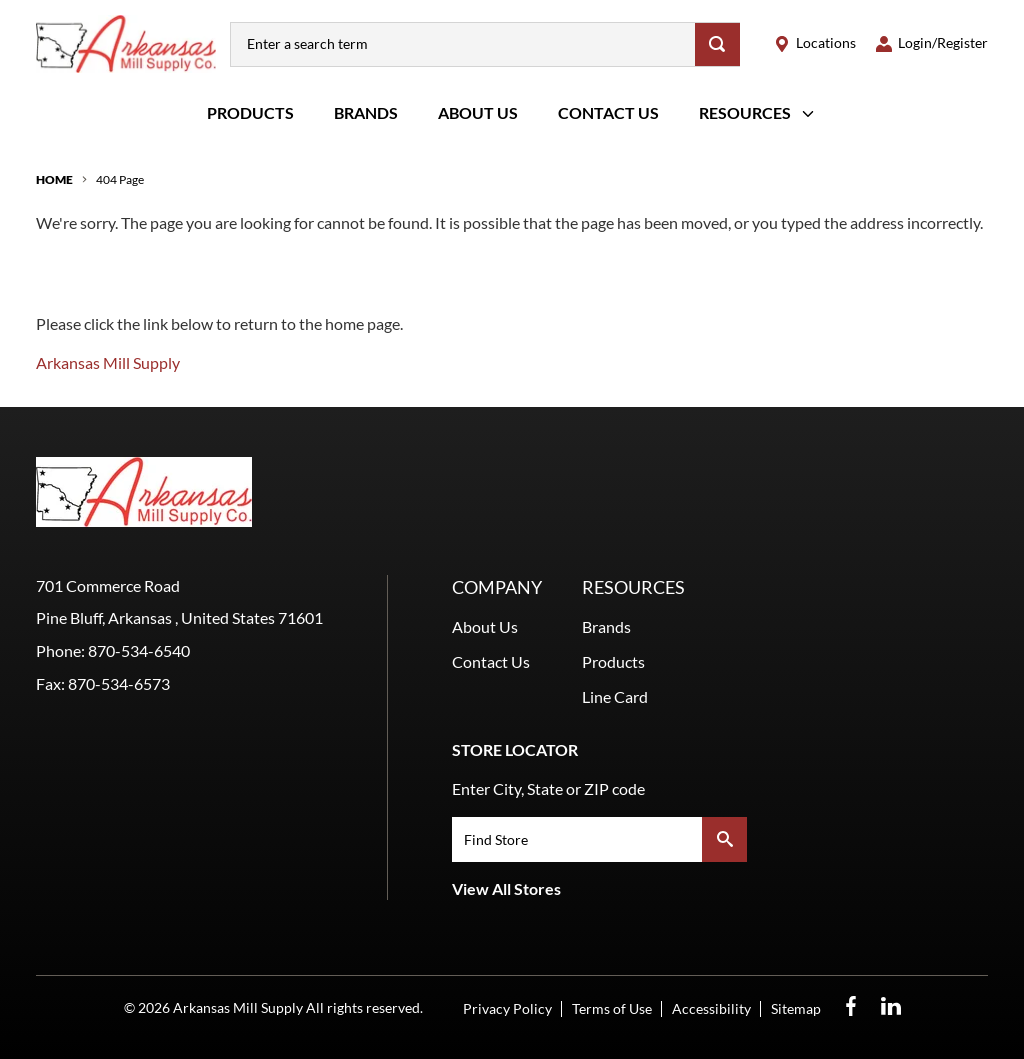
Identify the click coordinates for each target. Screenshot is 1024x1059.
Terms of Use (612, 1008)
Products (250, 112)
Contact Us (608, 112)
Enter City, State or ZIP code (548, 788)
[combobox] (463, 44)
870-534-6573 (119, 683)
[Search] (717, 44)
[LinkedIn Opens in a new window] (891, 1006)
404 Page (120, 179)
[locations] (815, 43)
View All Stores (506, 888)
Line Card (615, 696)
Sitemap (796, 1008)
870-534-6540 (139, 650)
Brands (366, 112)
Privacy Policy (507, 1008)
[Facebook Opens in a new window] (851, 1006)
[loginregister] (932, 43)
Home (54, 179)
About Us (478, 112)
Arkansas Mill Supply (108, 362)
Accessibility (711, 1008)
